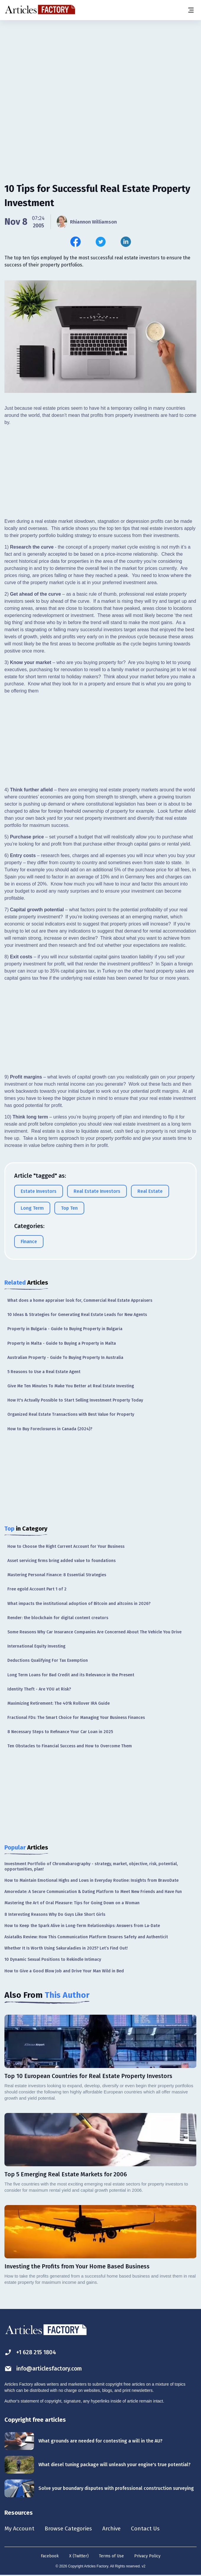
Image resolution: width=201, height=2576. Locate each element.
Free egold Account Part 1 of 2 (37, 1589)
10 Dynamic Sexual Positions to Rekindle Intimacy (52, 1959)
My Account (19, 2528)
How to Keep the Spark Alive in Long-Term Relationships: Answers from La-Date (82, 1925)
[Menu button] (191, 10)
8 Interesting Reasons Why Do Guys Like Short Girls (54, 1914)
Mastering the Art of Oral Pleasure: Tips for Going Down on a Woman (72, 1902)
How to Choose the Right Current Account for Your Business (65, 1546)
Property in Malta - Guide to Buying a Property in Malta (61, 1343)
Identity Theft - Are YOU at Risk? (39, 1689)
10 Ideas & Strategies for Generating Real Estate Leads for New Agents (77, 1314)
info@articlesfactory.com (44, 2368)
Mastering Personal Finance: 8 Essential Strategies (56, 1574)
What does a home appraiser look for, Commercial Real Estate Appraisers (79, 1300)
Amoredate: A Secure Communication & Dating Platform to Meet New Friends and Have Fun (93, 1891)
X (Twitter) (79, 2556)
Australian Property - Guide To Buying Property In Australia (65, 1357)
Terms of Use (111, 2556)
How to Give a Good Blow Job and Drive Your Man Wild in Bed (64, 1971)
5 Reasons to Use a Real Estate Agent (43, 1371)
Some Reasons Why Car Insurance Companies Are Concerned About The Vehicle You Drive (94, 1632)
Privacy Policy (147, 2556)
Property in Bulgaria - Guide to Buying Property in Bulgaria (64, 1328)
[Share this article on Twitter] (100, 242)
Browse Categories (70, 2528)
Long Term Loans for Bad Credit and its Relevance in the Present (70, 1674)
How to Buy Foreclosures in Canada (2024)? (49, 1428)
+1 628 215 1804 (31, 2352)
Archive (115, 2528)
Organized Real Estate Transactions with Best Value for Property (70, 1414)
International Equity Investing (36, 1646)
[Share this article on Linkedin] (126, 242)
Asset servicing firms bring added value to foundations (61, 1560)
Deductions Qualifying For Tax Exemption (47, 1660)
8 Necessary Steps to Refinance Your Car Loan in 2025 (60, 1731)
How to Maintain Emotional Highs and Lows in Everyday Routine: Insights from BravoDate (91, 1880)
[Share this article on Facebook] (75, 242)
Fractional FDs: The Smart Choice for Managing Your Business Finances (76, 1717)
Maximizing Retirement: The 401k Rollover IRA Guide (58, 1703)
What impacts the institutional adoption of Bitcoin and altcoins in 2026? (78, 1603)
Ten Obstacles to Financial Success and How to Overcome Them (69, 1746)
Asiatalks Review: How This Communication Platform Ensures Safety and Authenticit (86, 1936)
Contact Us (149, 2528)
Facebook (50, 2556)
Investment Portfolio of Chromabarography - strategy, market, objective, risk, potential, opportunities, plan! (91, 1866)
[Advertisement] (100, 66)
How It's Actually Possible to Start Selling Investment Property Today (75, 1400)
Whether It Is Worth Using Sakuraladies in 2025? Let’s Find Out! (66, 1948)
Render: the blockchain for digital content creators (57, 1617)
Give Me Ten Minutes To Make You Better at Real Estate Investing (70, 1386)
